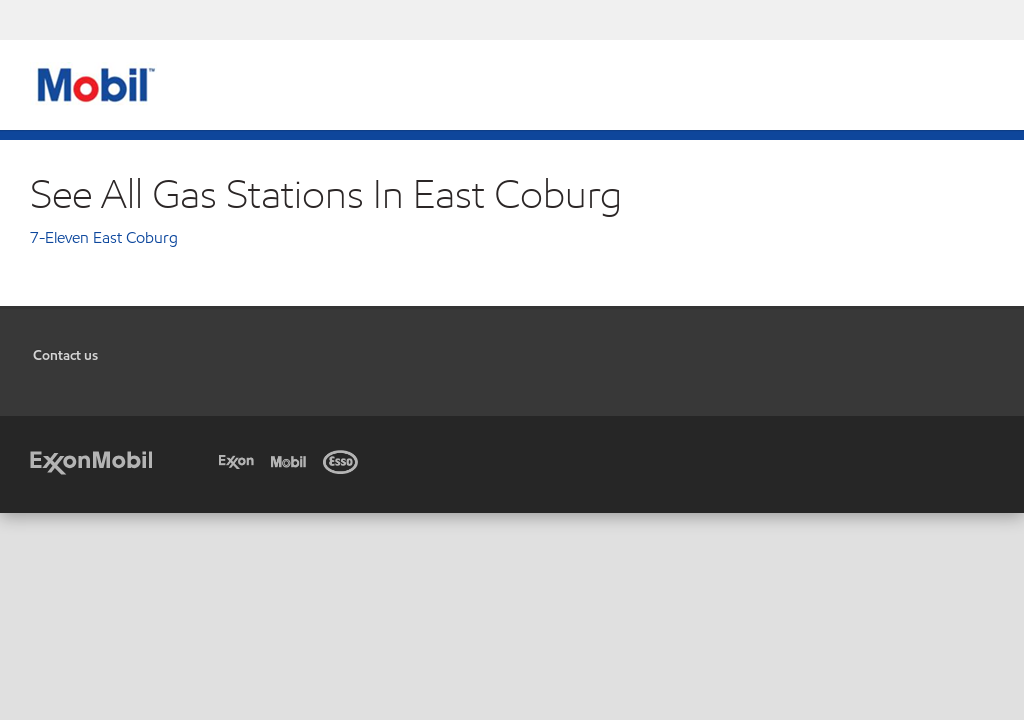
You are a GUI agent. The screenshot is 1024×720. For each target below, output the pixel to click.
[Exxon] (240, 460)
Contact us (65, 355)
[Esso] (344, 460)
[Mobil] (292, 460)
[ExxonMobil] (91, 460)
